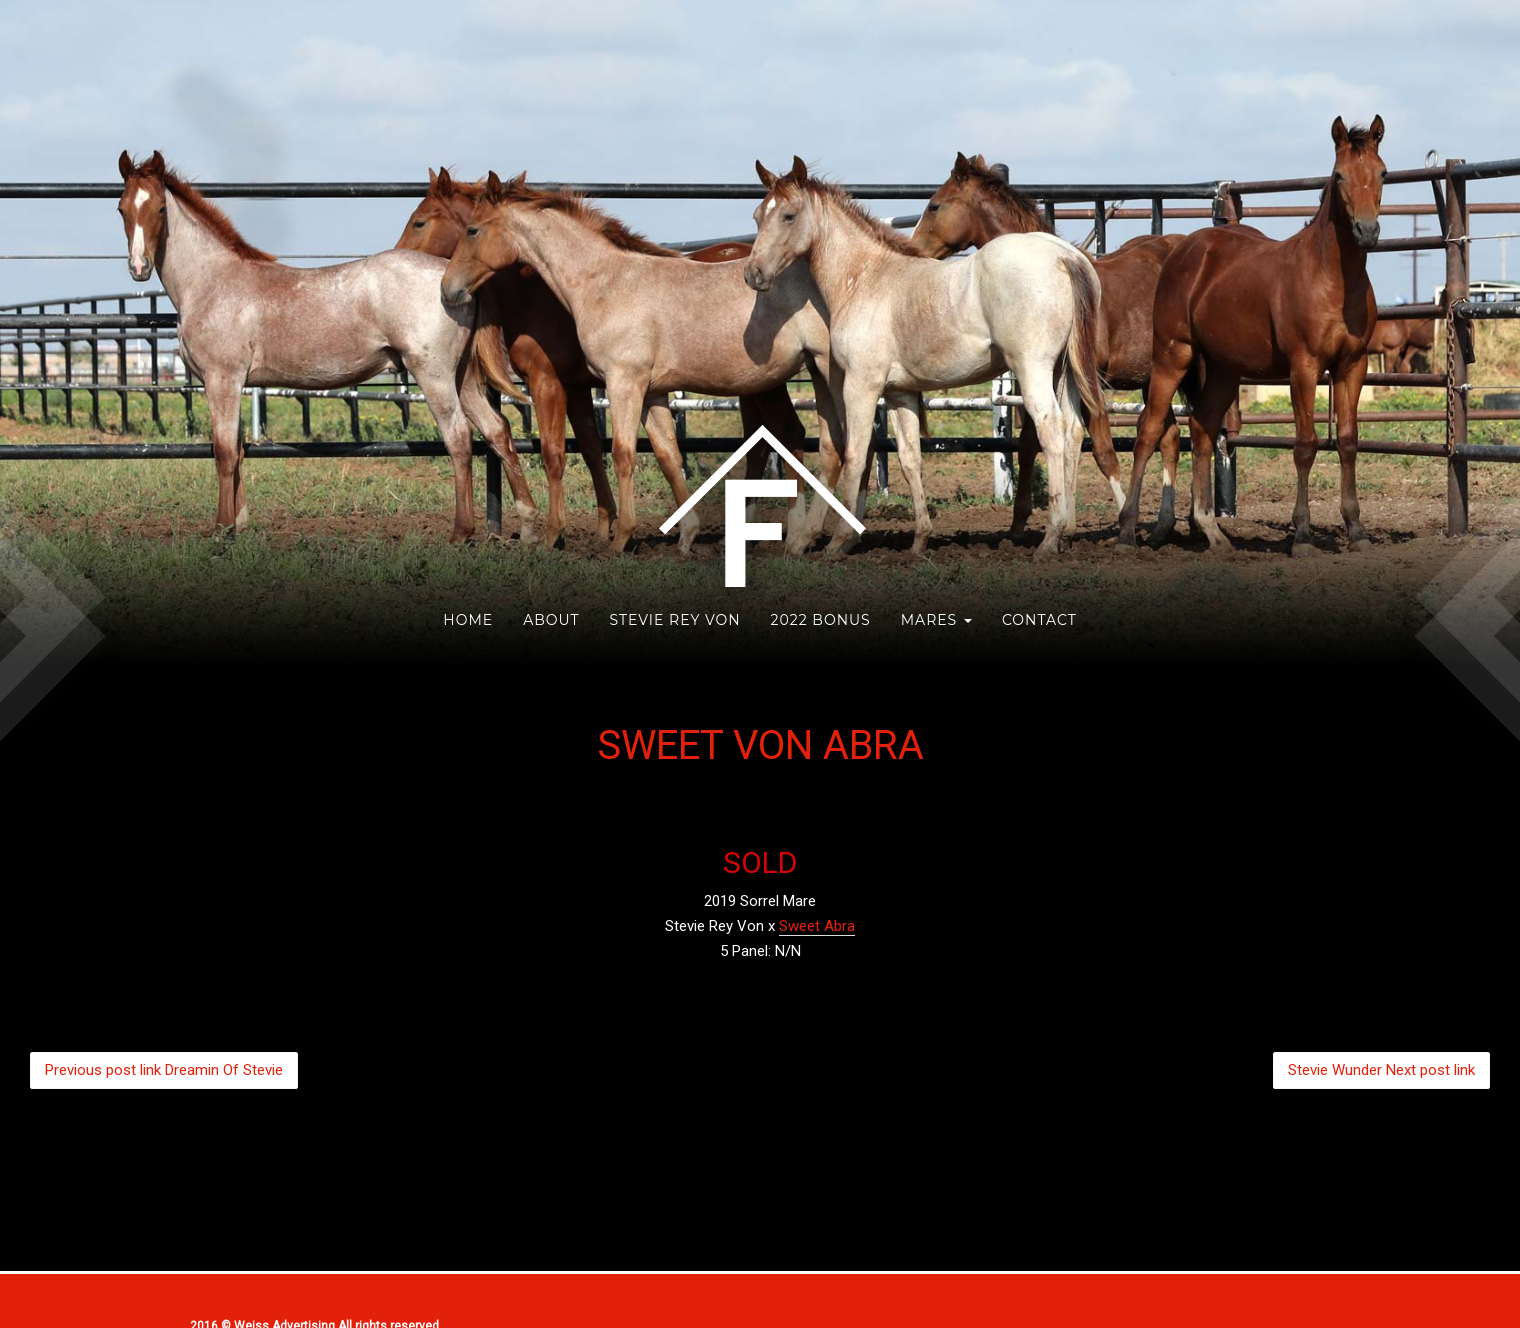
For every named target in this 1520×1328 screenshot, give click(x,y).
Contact (1039, 620)
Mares (936, 620)
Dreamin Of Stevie (164, 1070)
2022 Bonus (821, 620)
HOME (468, 620)
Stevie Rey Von (674, 620)
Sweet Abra (817, 926)
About (551, 620)
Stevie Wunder (1381, 1070)
